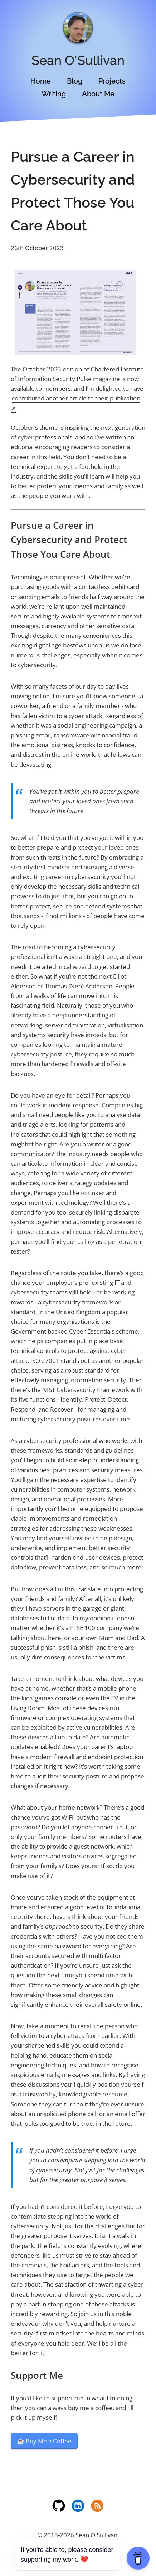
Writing (54, 94)
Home (40, 81)
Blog (74, 81)
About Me (98, 94)
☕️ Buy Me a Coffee (44, 2441)
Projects (112, 81)
